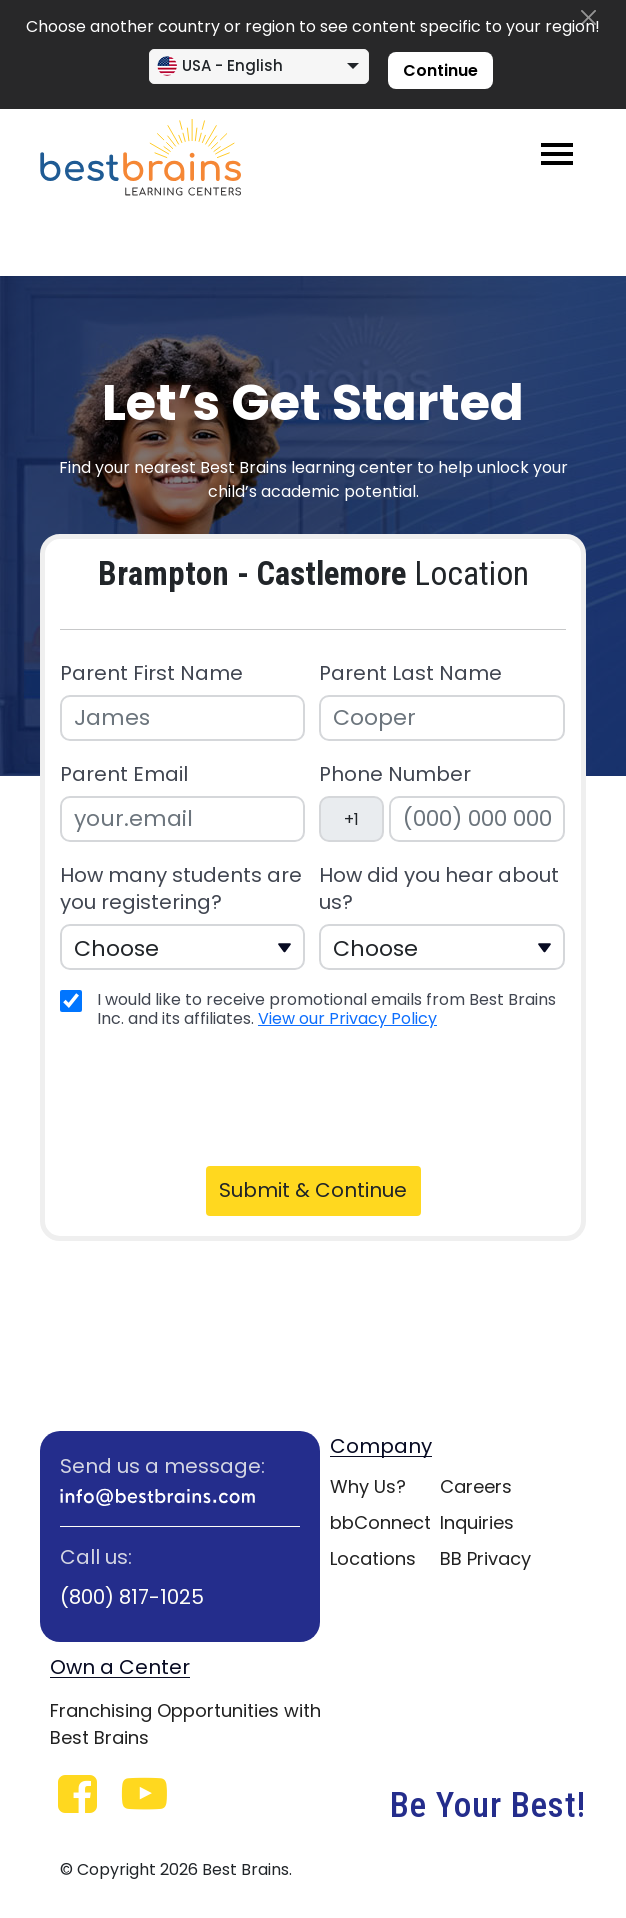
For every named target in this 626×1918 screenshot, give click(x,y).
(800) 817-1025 (132, 1597)
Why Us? (368, 1486)
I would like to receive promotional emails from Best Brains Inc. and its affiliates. (326, 1009)
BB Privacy (485, 1558)
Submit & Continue (313, 1190)
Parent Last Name (410, 673)
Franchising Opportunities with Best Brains (185, 1724)
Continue (440, 70)
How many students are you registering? (181, 889)
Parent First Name (151, 673)
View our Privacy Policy (347, 1018)
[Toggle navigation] (557, 154)
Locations (373, 1558)
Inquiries (477, 1522)
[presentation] (217, 1095)
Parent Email (124, 774)
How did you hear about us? (439, 889)
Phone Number (395, 774)
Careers (476, 1486)
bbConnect (380, 1522)
